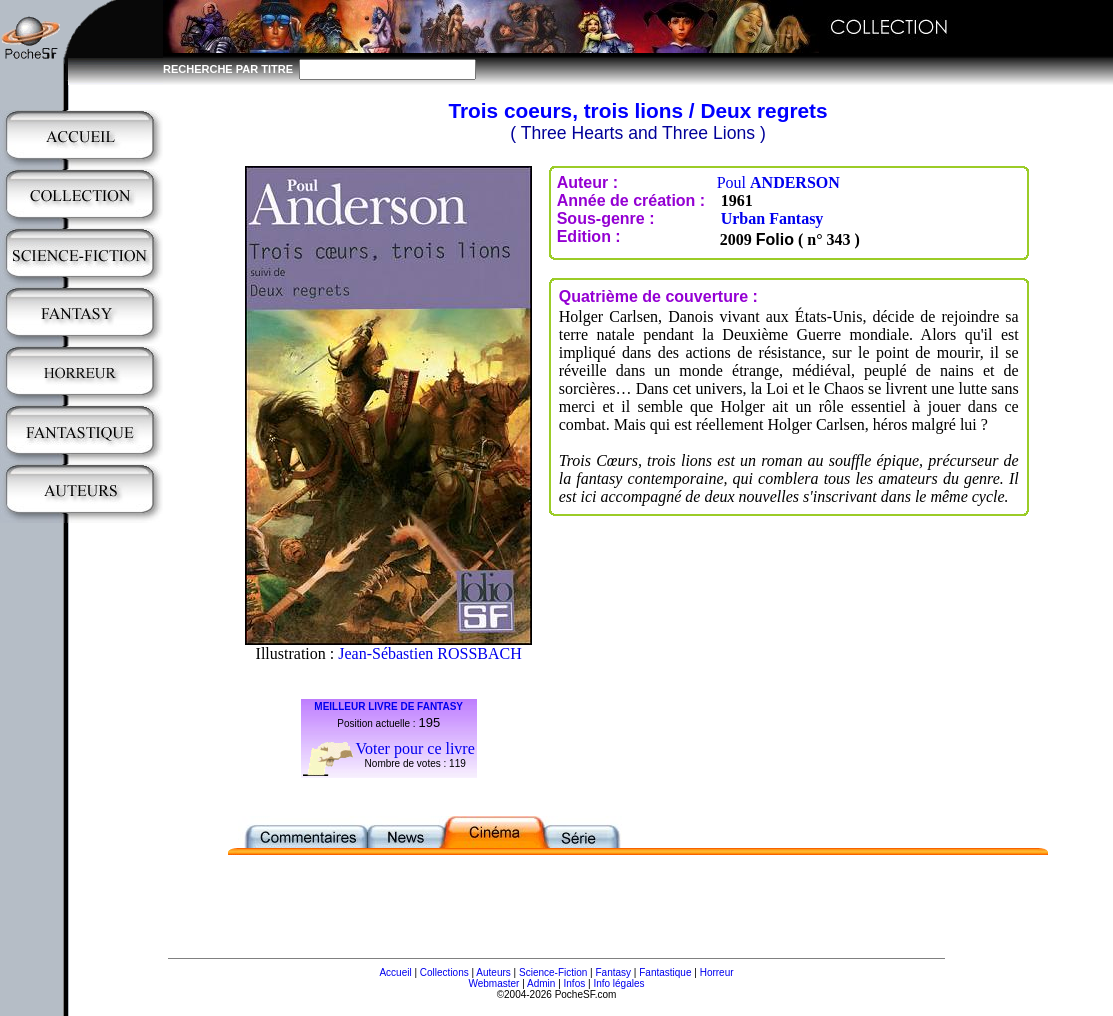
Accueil (395, 972)
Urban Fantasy (772, 218)
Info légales (618, 983)
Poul (778, 182)
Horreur (717, 972)
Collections (444, 972)
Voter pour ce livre (415, 748)
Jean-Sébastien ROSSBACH (430, 653)
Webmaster (493, 983)
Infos (575, 983)
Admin (541, 983)
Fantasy (614, 972)
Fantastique (665, 972)
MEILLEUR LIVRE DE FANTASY (388, 706)
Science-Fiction (553, 972)
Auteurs (493, 972)
